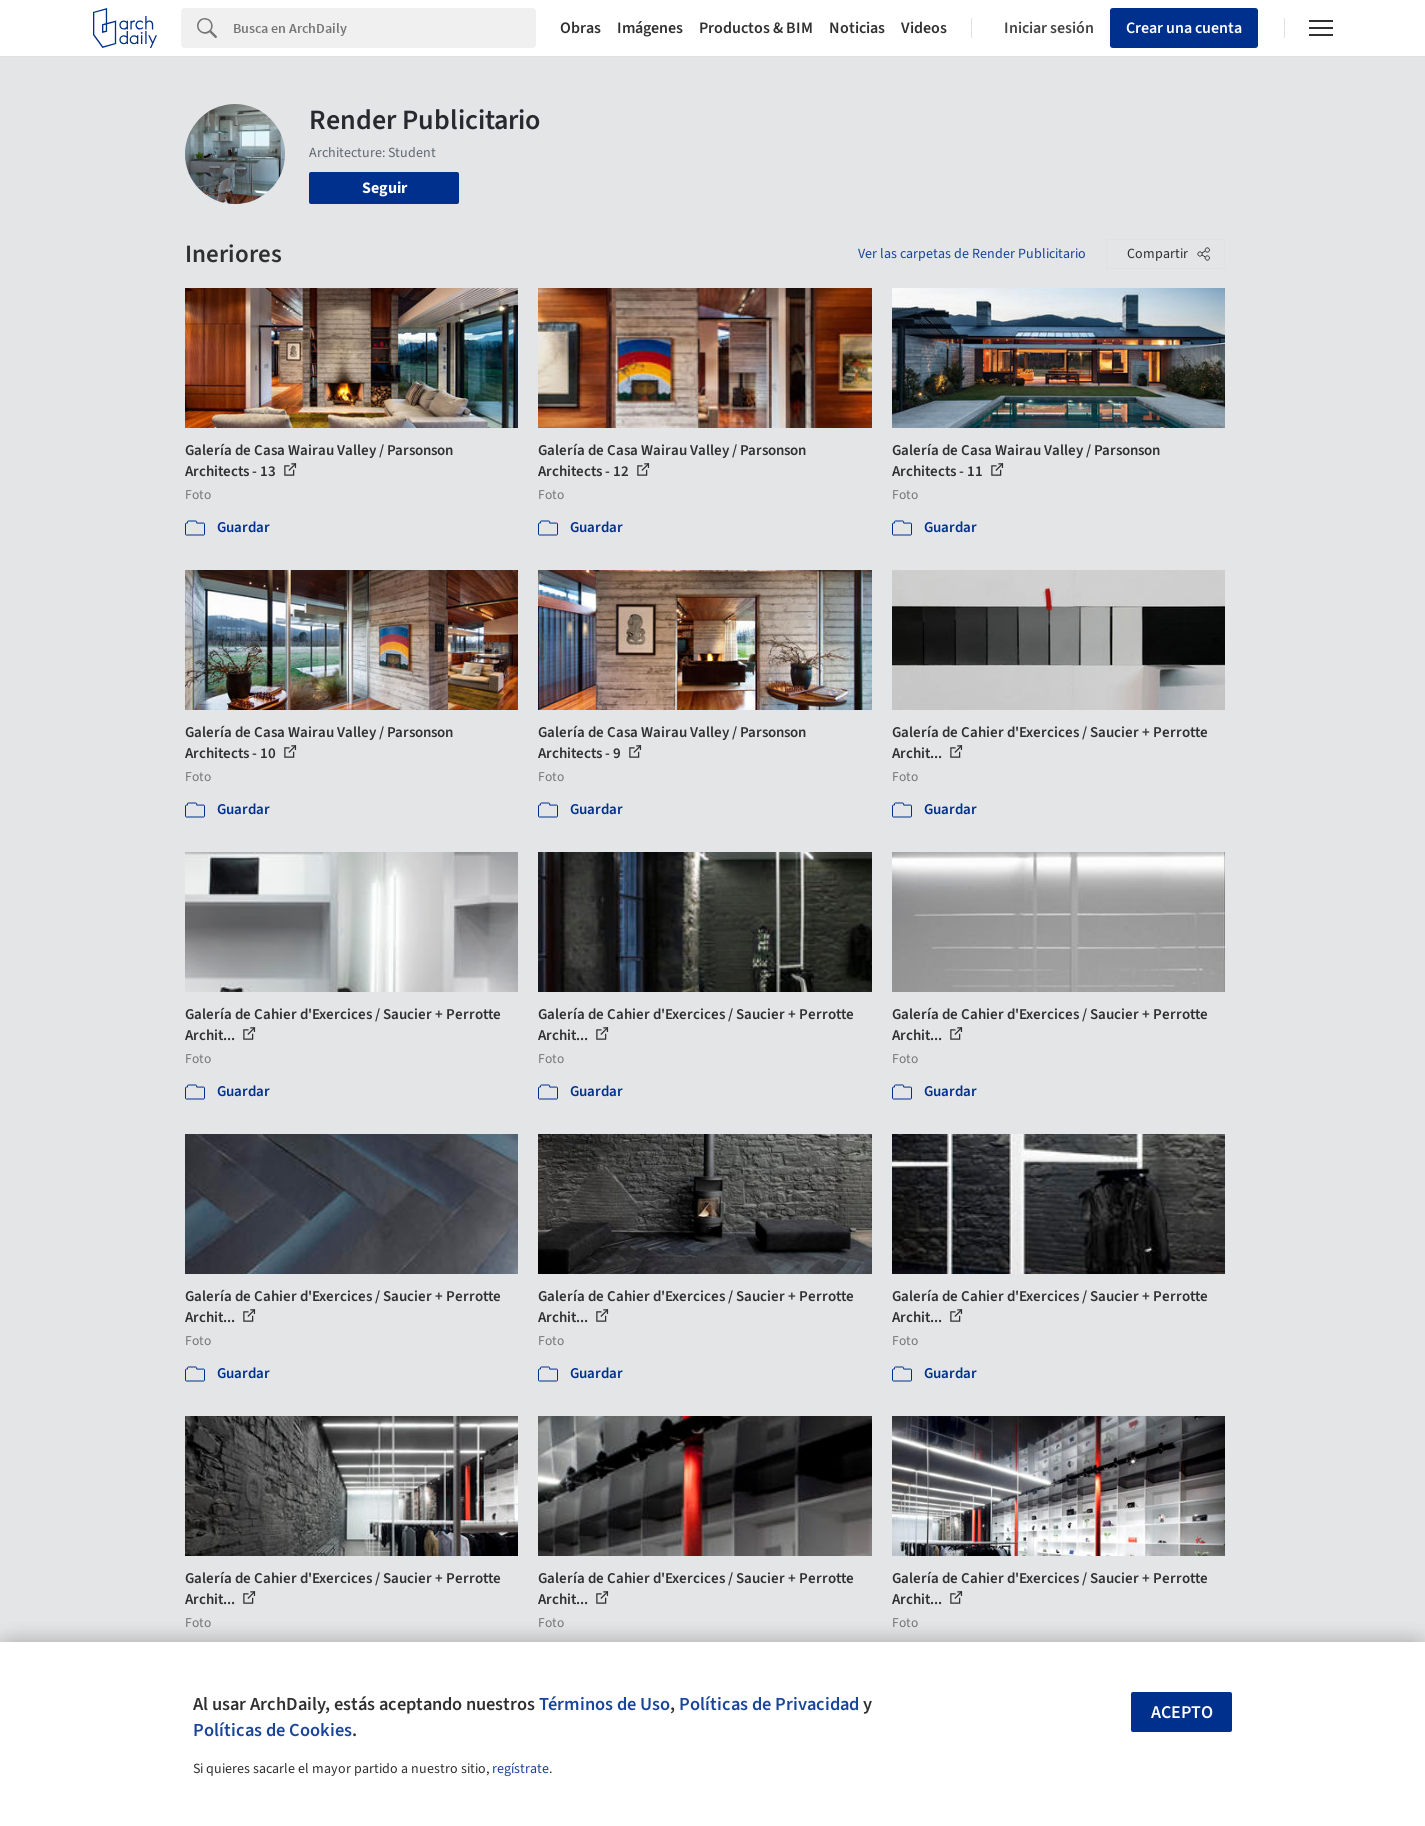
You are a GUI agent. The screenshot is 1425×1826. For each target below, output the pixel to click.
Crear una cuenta (1184, 28)
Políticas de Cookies (272, 1730)
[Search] (384, 28)
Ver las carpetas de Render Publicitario (972, 254)
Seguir (384, 188)
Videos (924, 28)
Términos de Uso (604, 1704)
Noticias (857, 28)
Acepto (1182, 1712)
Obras (580, 28)
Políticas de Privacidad (769, 1704)
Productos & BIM (756, 28)
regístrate (520, 1769)
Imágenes (650, 28)
